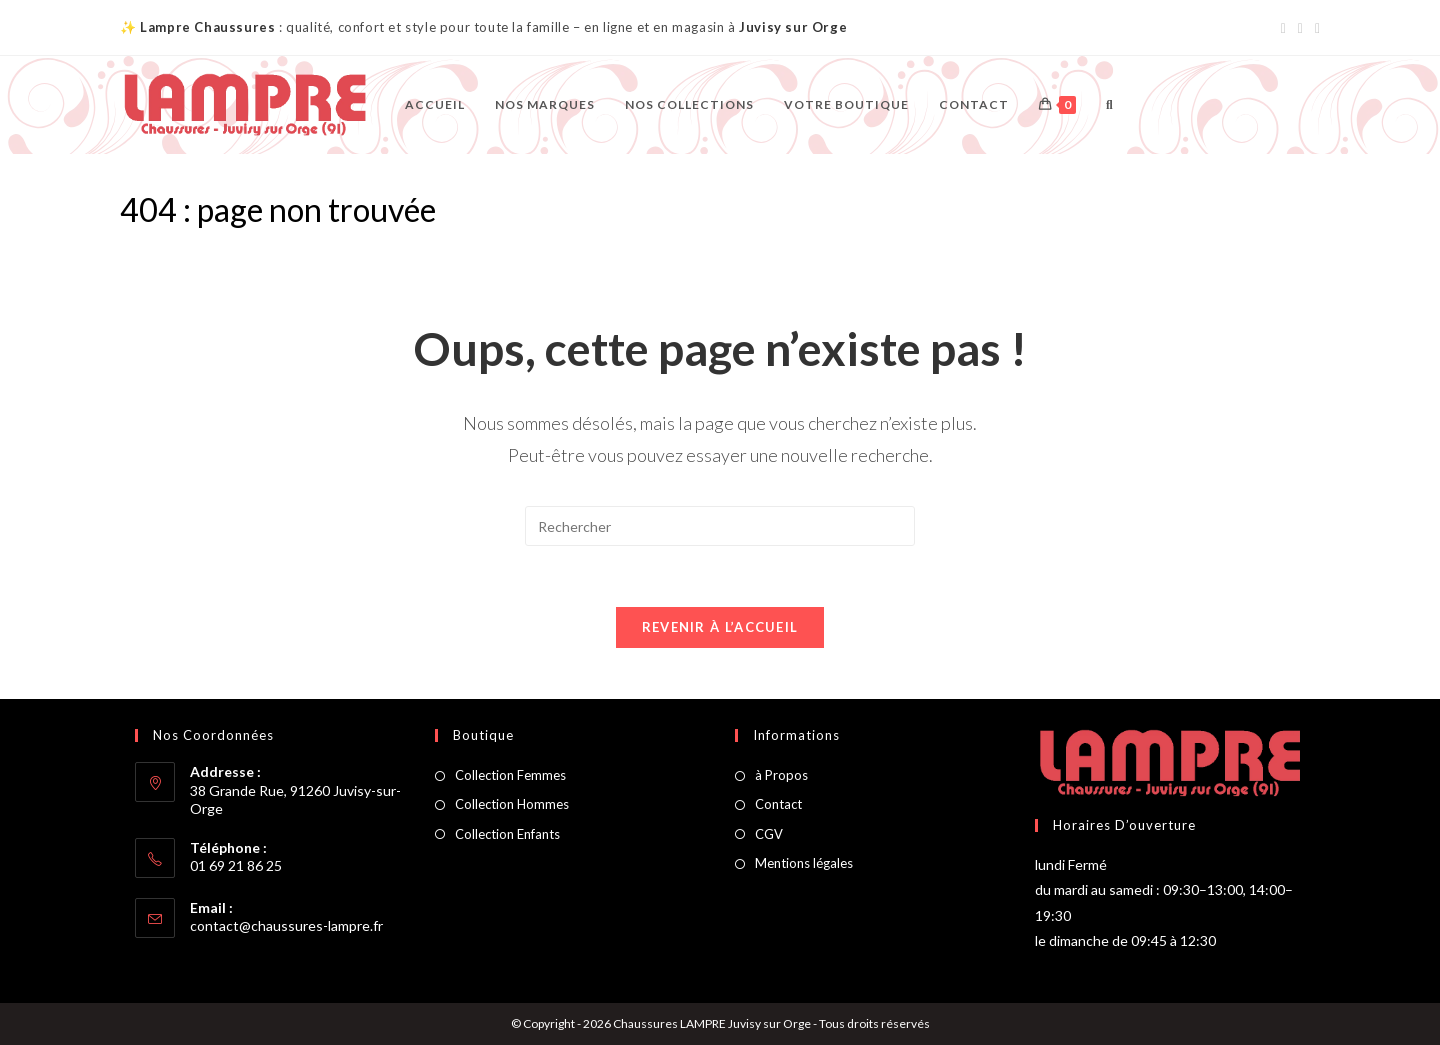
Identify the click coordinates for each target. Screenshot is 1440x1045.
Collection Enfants (507, 834)
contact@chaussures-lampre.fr (286, 925)
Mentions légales (804, 863)
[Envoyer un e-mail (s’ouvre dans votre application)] (1314, 28)
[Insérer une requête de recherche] (720, 526)
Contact (778, 804)
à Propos (781, 775)
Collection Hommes (512, 804)
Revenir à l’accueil (720, 627)
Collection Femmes (510, 775)
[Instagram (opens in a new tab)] (1300, 28)
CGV (769, 834)
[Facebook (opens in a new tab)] (1283, 28)
